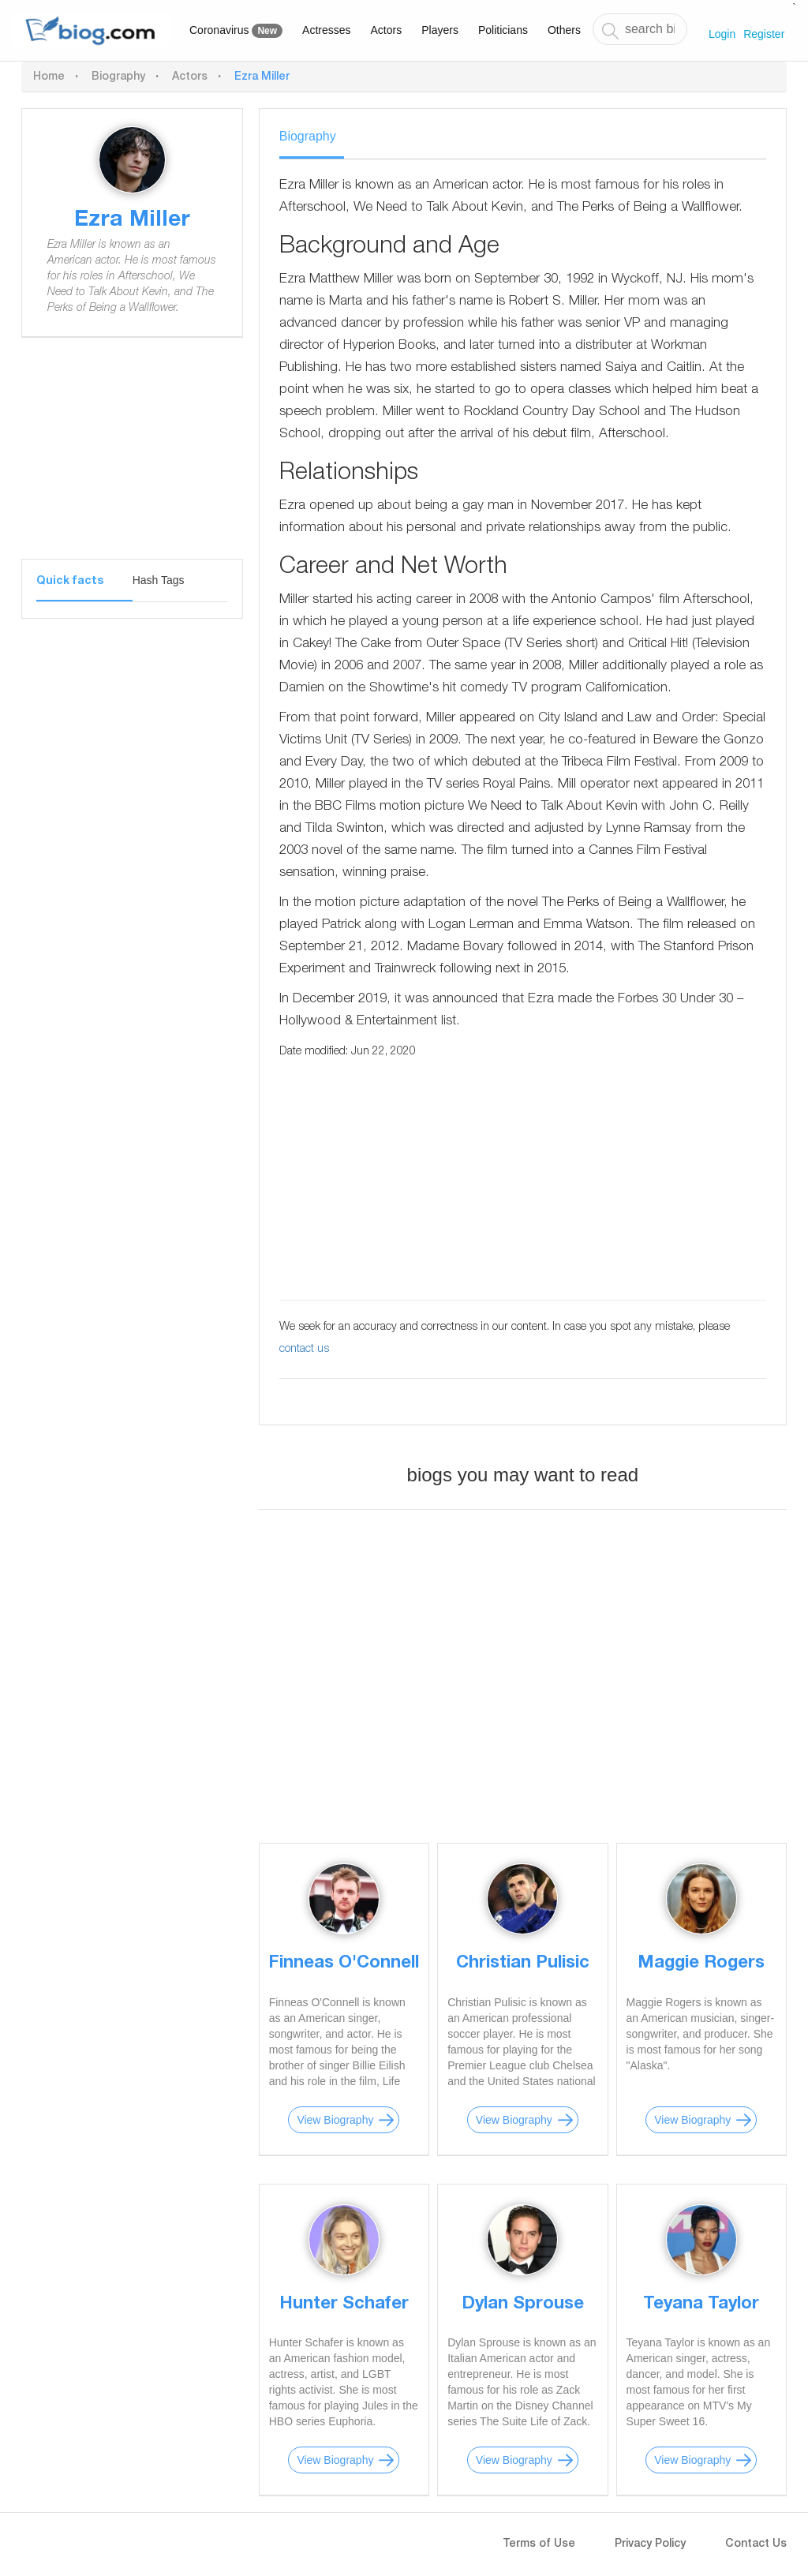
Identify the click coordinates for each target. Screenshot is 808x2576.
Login (722, 34)
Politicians (503, 30)
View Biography (335, 2120)
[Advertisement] (132, 460)
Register (763, 34)
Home (49, 77)
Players (439, 30)
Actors (386, 30)
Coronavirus (235, 31)
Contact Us (756, 2544)
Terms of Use (539, 2544)
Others (564, 30)
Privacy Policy (650, 2544)
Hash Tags (159, 580)
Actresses (326, 30)
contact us (304, 1349)
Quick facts (69, 581)
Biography (118, 77)
